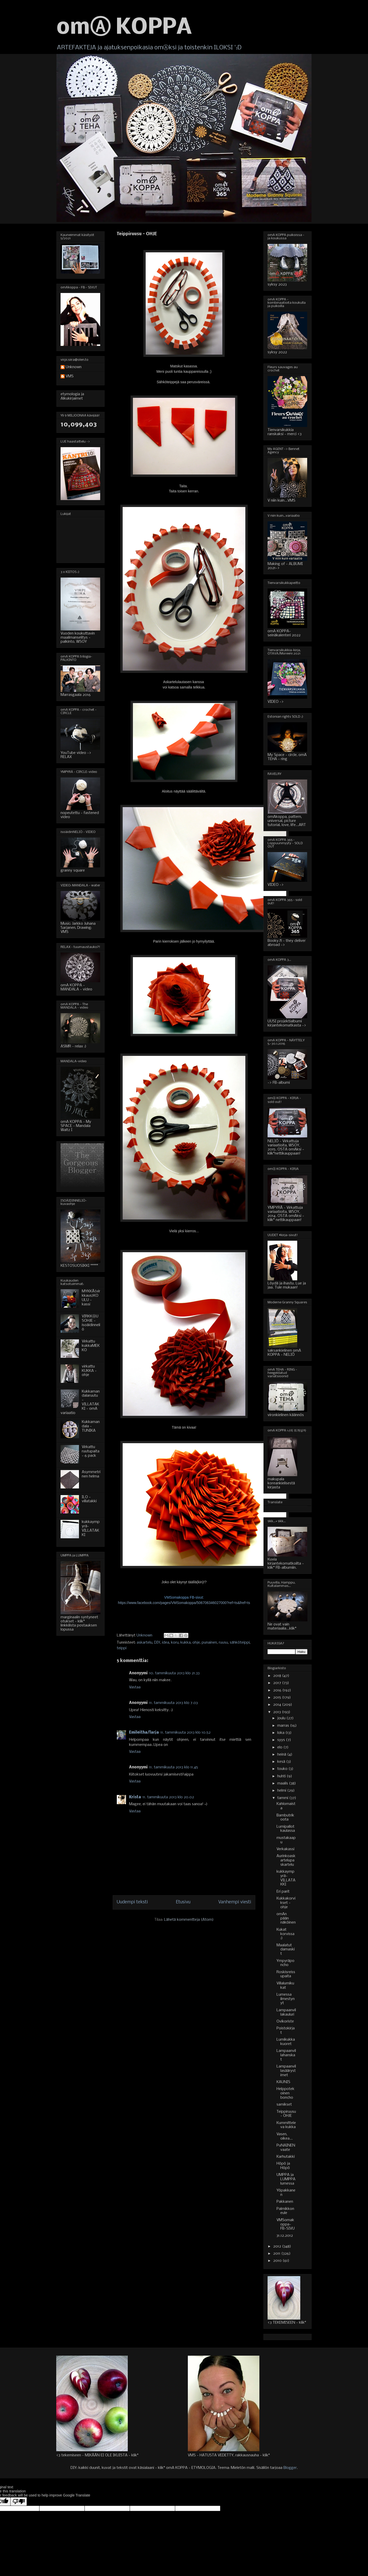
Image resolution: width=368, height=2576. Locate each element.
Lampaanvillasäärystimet (286, 2070)
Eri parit (283, 1892)
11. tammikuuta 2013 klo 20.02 (168, 1797)
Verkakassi (285, 1849)
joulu (281, 1718)
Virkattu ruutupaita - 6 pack (90, 1451)
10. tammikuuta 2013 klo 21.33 (174, 1673)
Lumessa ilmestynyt (286, 1999)
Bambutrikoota (285, 1817)
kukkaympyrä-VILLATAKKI (91, 1528)
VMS (70, 376)
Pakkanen (285, 2202)
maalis (283, 1783)
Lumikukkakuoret (286, 2042)
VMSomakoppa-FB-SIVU (286, 2224)
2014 (277, 1705)
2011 (277, 2254)
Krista (135, 1797)
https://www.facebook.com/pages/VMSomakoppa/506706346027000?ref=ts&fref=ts (184, 1603)
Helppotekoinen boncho (285, 2093)
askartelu (144, 1643)
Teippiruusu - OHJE (286, 2114)
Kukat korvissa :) (285, 1934)
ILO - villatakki (89, 1499)
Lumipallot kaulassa (286, 1829)
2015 (277, 1698)
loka (281, 1733)
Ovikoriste (285, 2021)
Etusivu (183, 1902)
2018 (277, 1676)
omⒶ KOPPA (124, 28)
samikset (284, 2105)
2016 (277, 1690)
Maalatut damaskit (286, 1949)
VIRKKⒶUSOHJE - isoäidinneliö (91, 1322)
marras (283, 1726)
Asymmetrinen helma (91, 1474)
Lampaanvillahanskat (286, 2055)
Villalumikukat (285, 1985)
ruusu (223, 1643)
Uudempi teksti (132, 1902)
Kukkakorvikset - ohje (286, 1902)
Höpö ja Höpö (283, 2166)
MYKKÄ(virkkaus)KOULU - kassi (91, 1297)
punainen (209, 1643)
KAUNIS (283, 2082)
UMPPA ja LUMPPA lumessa (286, 2179)
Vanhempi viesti (234, 1902)
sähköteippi (240, 1643)
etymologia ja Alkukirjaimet (72, 396)
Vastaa (135, 1687)
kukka (185, 1643)
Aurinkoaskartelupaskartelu (286, 1860)
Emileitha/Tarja (144, 1733)
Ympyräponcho (285, 1963)
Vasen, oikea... (285, 2136)
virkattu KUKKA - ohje (89, 1370)
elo (280, 1747)
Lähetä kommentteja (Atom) (189, 1920)
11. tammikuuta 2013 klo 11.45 (173, 1767)
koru (175, 1643)
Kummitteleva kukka (286, 2125)
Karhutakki (286, 2157)
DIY (157, 1643)
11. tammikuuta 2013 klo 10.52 (185, 1733)
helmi (282, 1791)
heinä (282, 1755)
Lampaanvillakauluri (286, 2012)
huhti (282, 1776)
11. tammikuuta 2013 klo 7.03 (173, 1703)
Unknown (74, 367)
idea (165, 1643)
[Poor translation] (18, 2501)
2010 (278, 2261)
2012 (277, 2246)
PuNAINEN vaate (286, 2147)
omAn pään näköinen (286, 1918)
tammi (283, 1798)
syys (281, 1740)
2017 (277, 1683)
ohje (196, 1643)
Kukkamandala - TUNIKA (91, 1426)
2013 (277, 1712)
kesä (281, 1762)
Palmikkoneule (285, 2211)
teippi (121, 1648)
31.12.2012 (285, 2236)
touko (283, 1769)
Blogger (290, 2468)
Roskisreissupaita (286, 1974)
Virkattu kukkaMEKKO (91, 1345)
